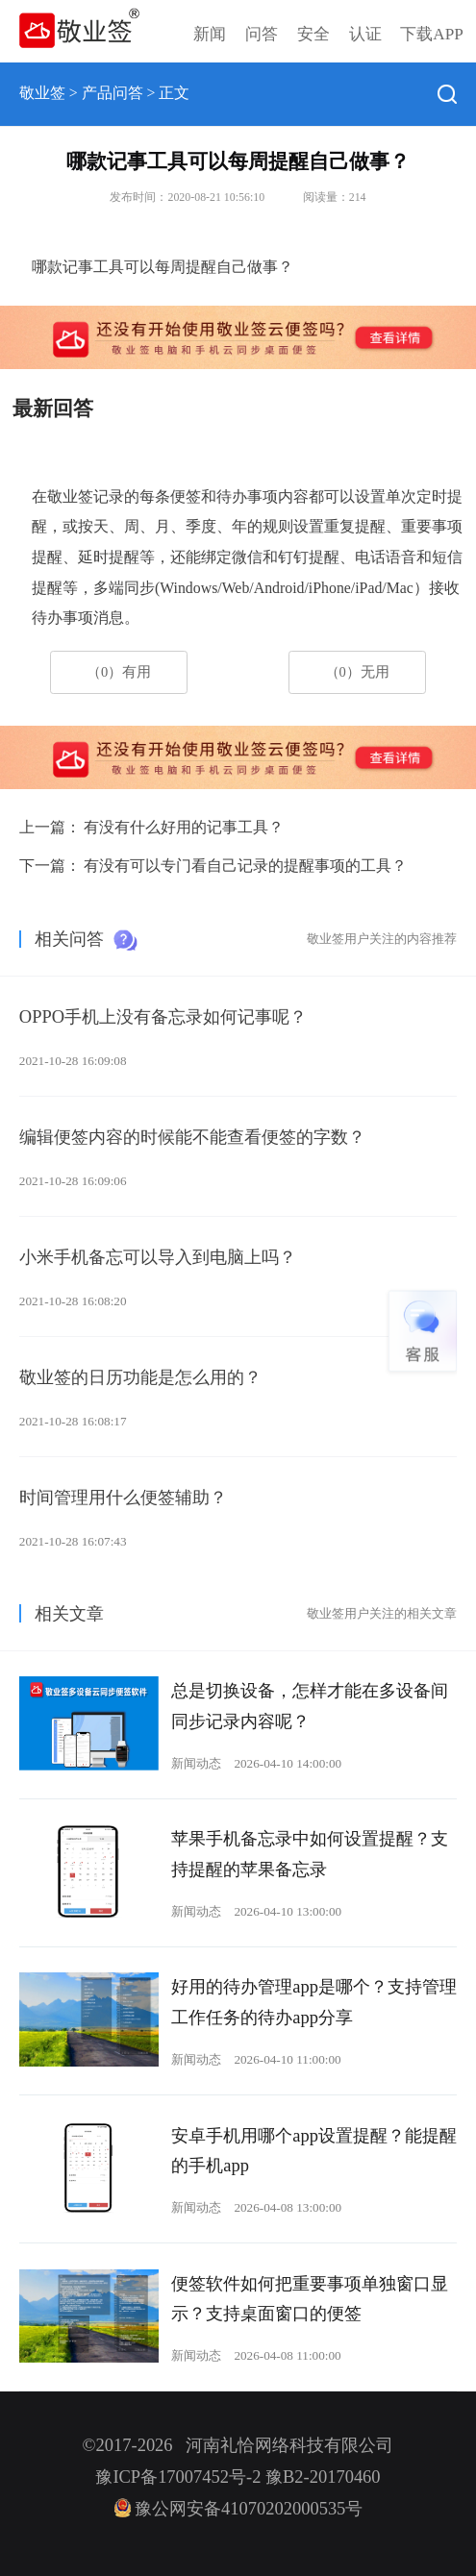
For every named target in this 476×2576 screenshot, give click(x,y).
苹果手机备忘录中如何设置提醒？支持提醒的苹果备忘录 (309, 1854)
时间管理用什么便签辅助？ (123, 1497)
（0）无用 (357, 672)
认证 (365, 34)
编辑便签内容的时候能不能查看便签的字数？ (192, 1137)
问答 (261, 34)
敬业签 (42, 93)
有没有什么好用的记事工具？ (184, 827)
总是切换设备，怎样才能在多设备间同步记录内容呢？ (309, 1706)
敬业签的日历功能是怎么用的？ (140, 1377)
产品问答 (112, 93)
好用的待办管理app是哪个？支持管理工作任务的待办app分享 (314, 2002)
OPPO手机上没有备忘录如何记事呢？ (163, 1017)
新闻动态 (196, 1763)
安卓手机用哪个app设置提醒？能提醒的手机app (314, 2151)
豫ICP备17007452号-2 (178, 2477)
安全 (313, 34)
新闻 (209, 34)
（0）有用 (119, 672)
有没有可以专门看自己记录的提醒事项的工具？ (245, 865)
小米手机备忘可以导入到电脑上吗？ (157, 1257)
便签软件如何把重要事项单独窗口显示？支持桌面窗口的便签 (309, 2299)
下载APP (431, 34)
